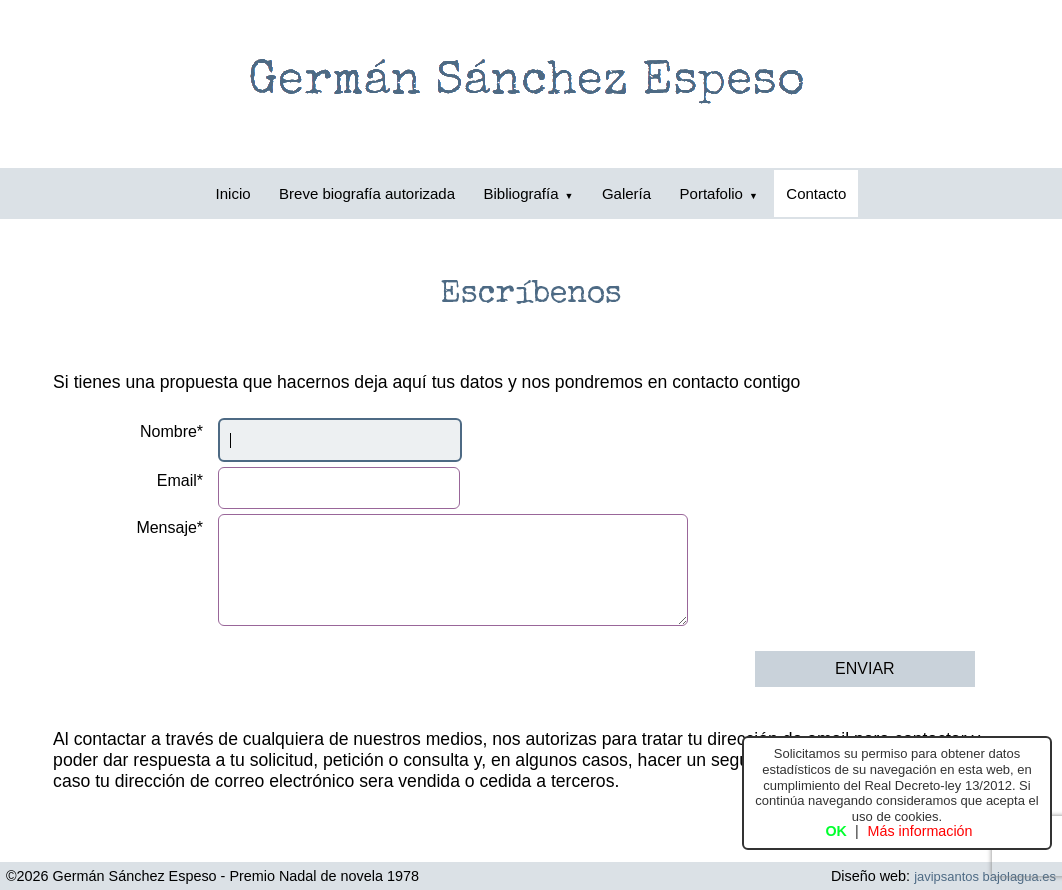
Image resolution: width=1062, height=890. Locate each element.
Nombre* (171, 431)
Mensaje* (169, 527)
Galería (626, 193)
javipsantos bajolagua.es (985, 876)
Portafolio (719, 193)
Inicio (233, 193)
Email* (180, 480)
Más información (920, 831)
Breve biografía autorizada (367, 193)
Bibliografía (529, 193)
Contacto (816, 193)
